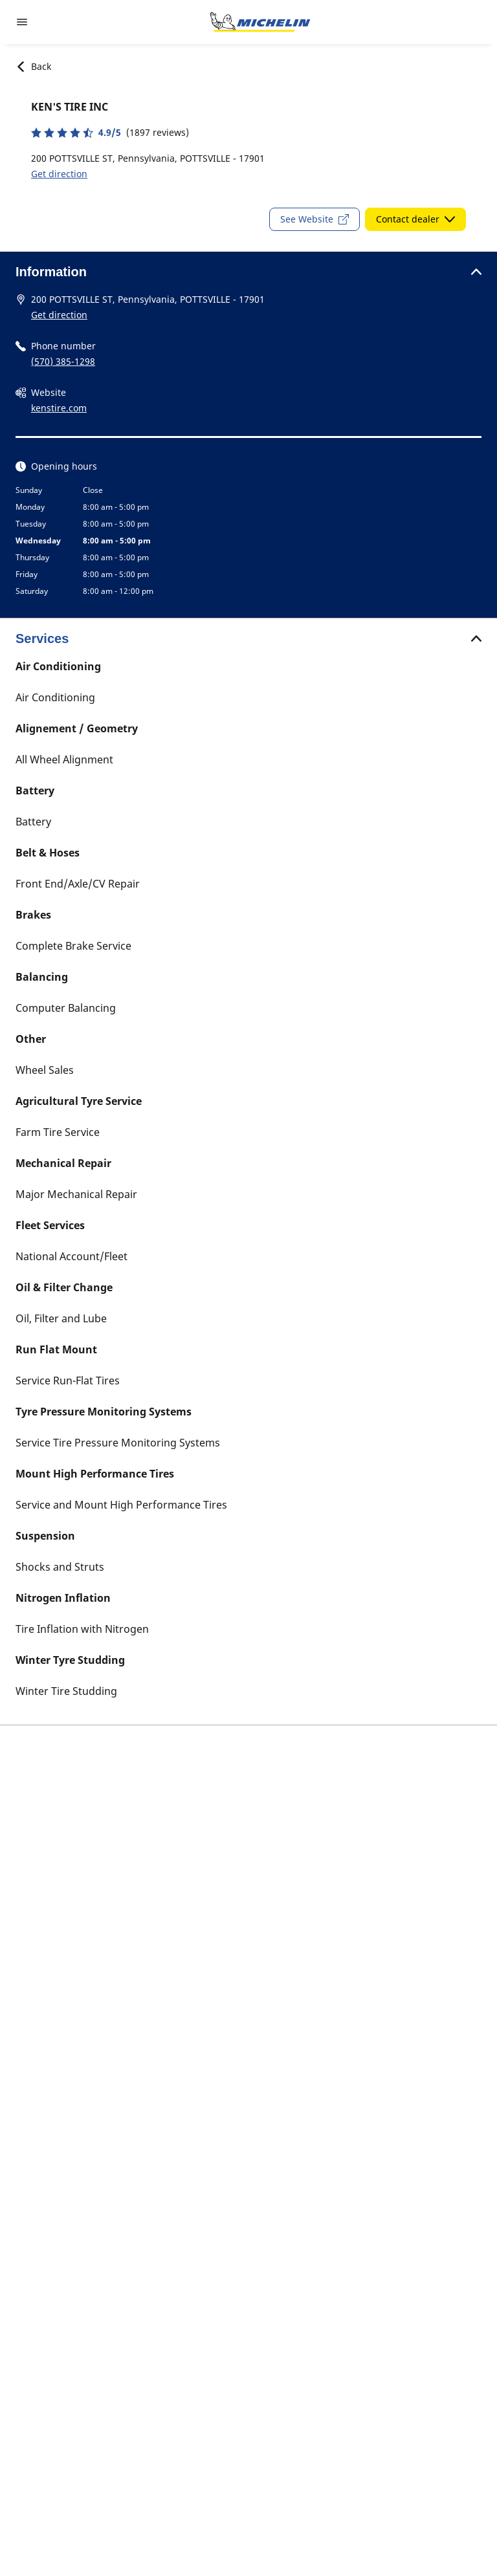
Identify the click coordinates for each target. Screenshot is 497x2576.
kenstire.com (59, 408)
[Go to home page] (260, 22)
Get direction (59, 174)
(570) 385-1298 (63, 361)
